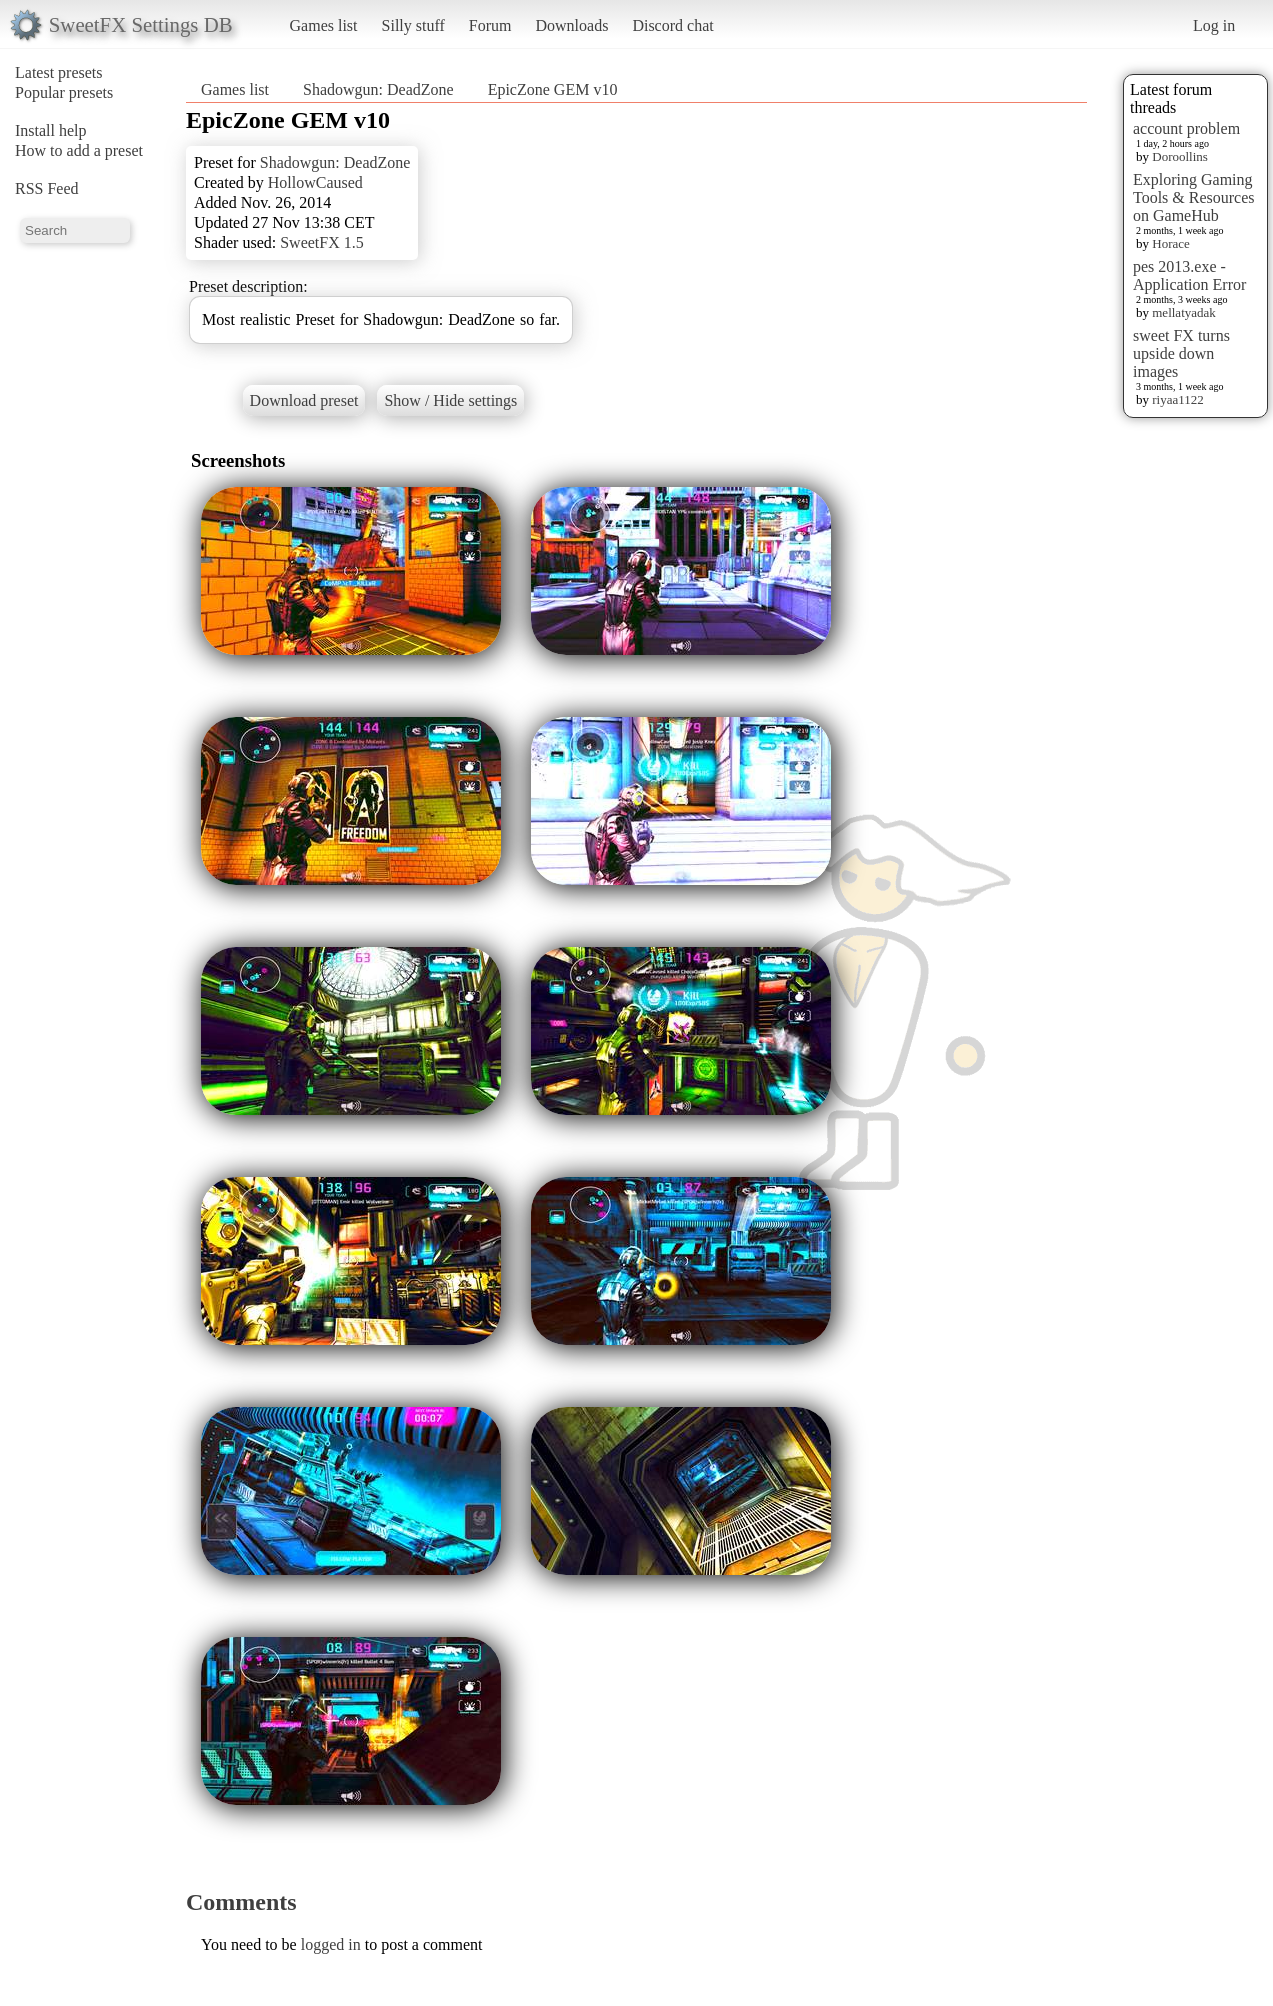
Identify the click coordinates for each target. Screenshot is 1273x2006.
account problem (1186, 128)
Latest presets (59, 72)
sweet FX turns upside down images (1181, 353)
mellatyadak (1184, 312)
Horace (1171, 243)
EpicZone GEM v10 (553, 89)
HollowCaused (315, 182)
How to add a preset (79, 150)
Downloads (571, 25)
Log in (1214, 25)
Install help (51, 130)
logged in (331, 1944)
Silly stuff (413, 25)
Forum (490, 25)
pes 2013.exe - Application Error (1189, 275)
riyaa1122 (1178, 399)
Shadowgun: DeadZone (378, 89)
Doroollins (1180, 156)
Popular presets (64, 92)
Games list (324, 25)
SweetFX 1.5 (322, 242)
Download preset (304, 400)
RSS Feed (47, 188)
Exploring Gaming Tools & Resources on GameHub (1194, 197)
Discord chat (672, 25)
